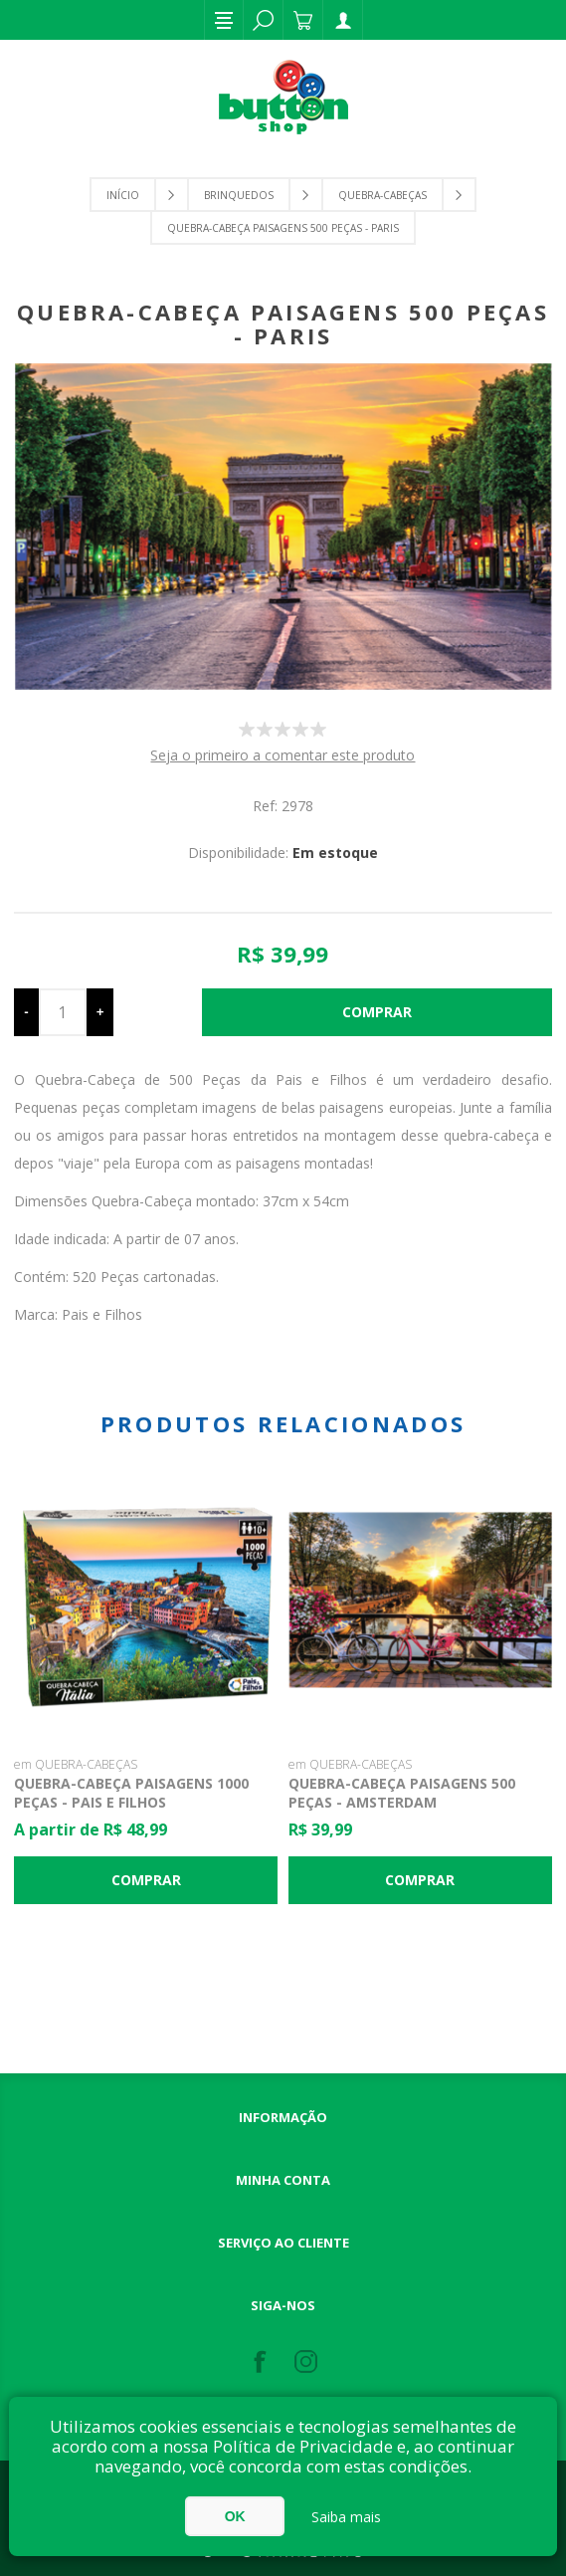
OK (235, 2516)
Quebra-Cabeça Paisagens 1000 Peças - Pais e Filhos (131, 1793)
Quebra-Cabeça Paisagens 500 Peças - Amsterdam (401, 1793)
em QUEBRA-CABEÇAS (75, 1764)
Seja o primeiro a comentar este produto (282, 755)
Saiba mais (346, 2516)
